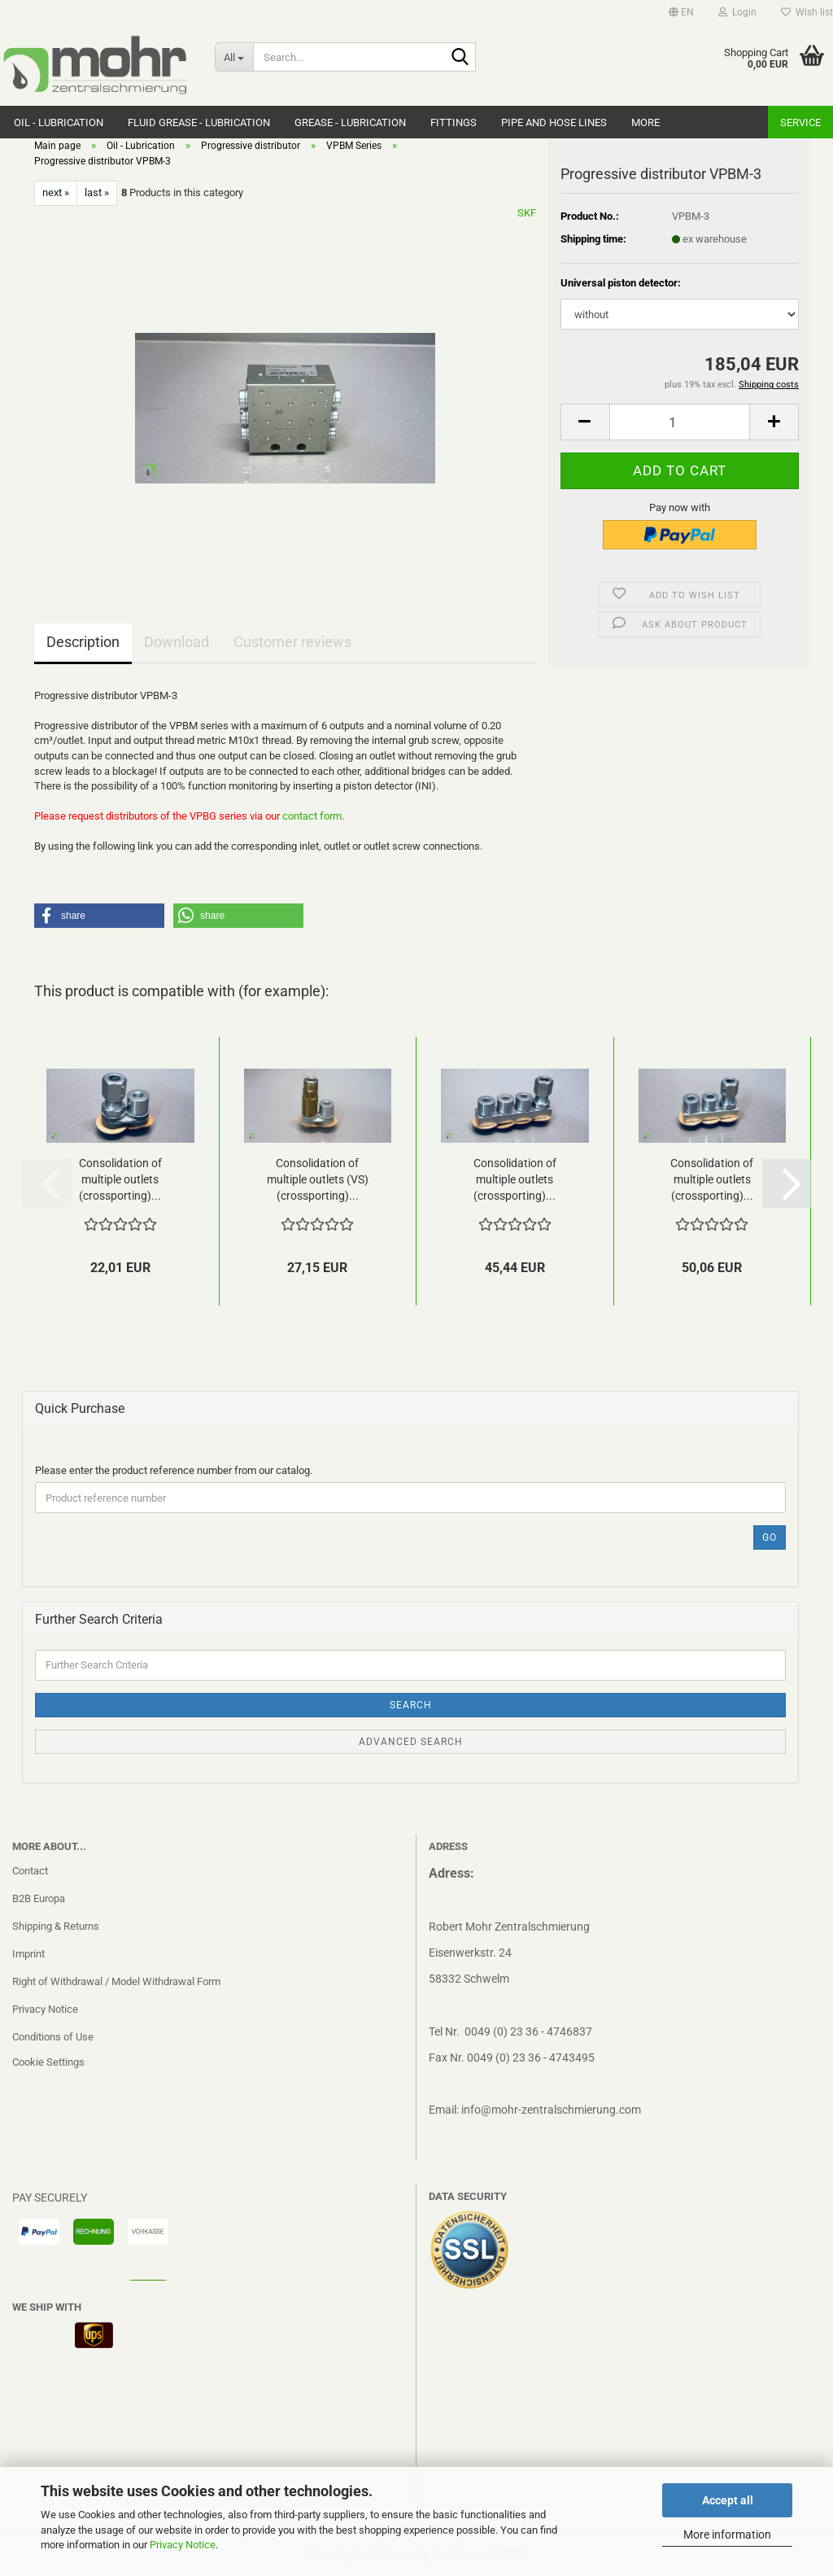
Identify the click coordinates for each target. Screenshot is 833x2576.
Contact (30, 1871)
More (645, 122)
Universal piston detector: (620, 283)
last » (97, 192)
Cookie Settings (48, 2062)
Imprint (28, 1954)
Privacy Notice (183, 2545)
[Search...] (234, 57)
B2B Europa (38, 1898)
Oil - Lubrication (58, 122)
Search (411, 1705)
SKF (526, 213)
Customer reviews (292, 641)
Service (800, 122)
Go (769, 1537)
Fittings (453, 122)
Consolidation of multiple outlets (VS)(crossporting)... (318, 1179)
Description (83, 641)
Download (176, 641)
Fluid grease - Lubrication (199, 122)
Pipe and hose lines (554, 122)
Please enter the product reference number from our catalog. (173, 1470)
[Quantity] (679, 422)
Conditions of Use (53, 2037)
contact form (312, 816)
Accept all (727, 2500)
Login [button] (737, 12)
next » (55, 192)
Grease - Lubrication (350, 122)
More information (727, 2534)
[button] (681, 12)
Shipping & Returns (55, 1926)
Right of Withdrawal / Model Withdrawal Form (116, 1981)
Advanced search (411, 1741)
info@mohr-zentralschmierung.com (551, 2109)
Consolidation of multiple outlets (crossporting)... (120, 1179)
